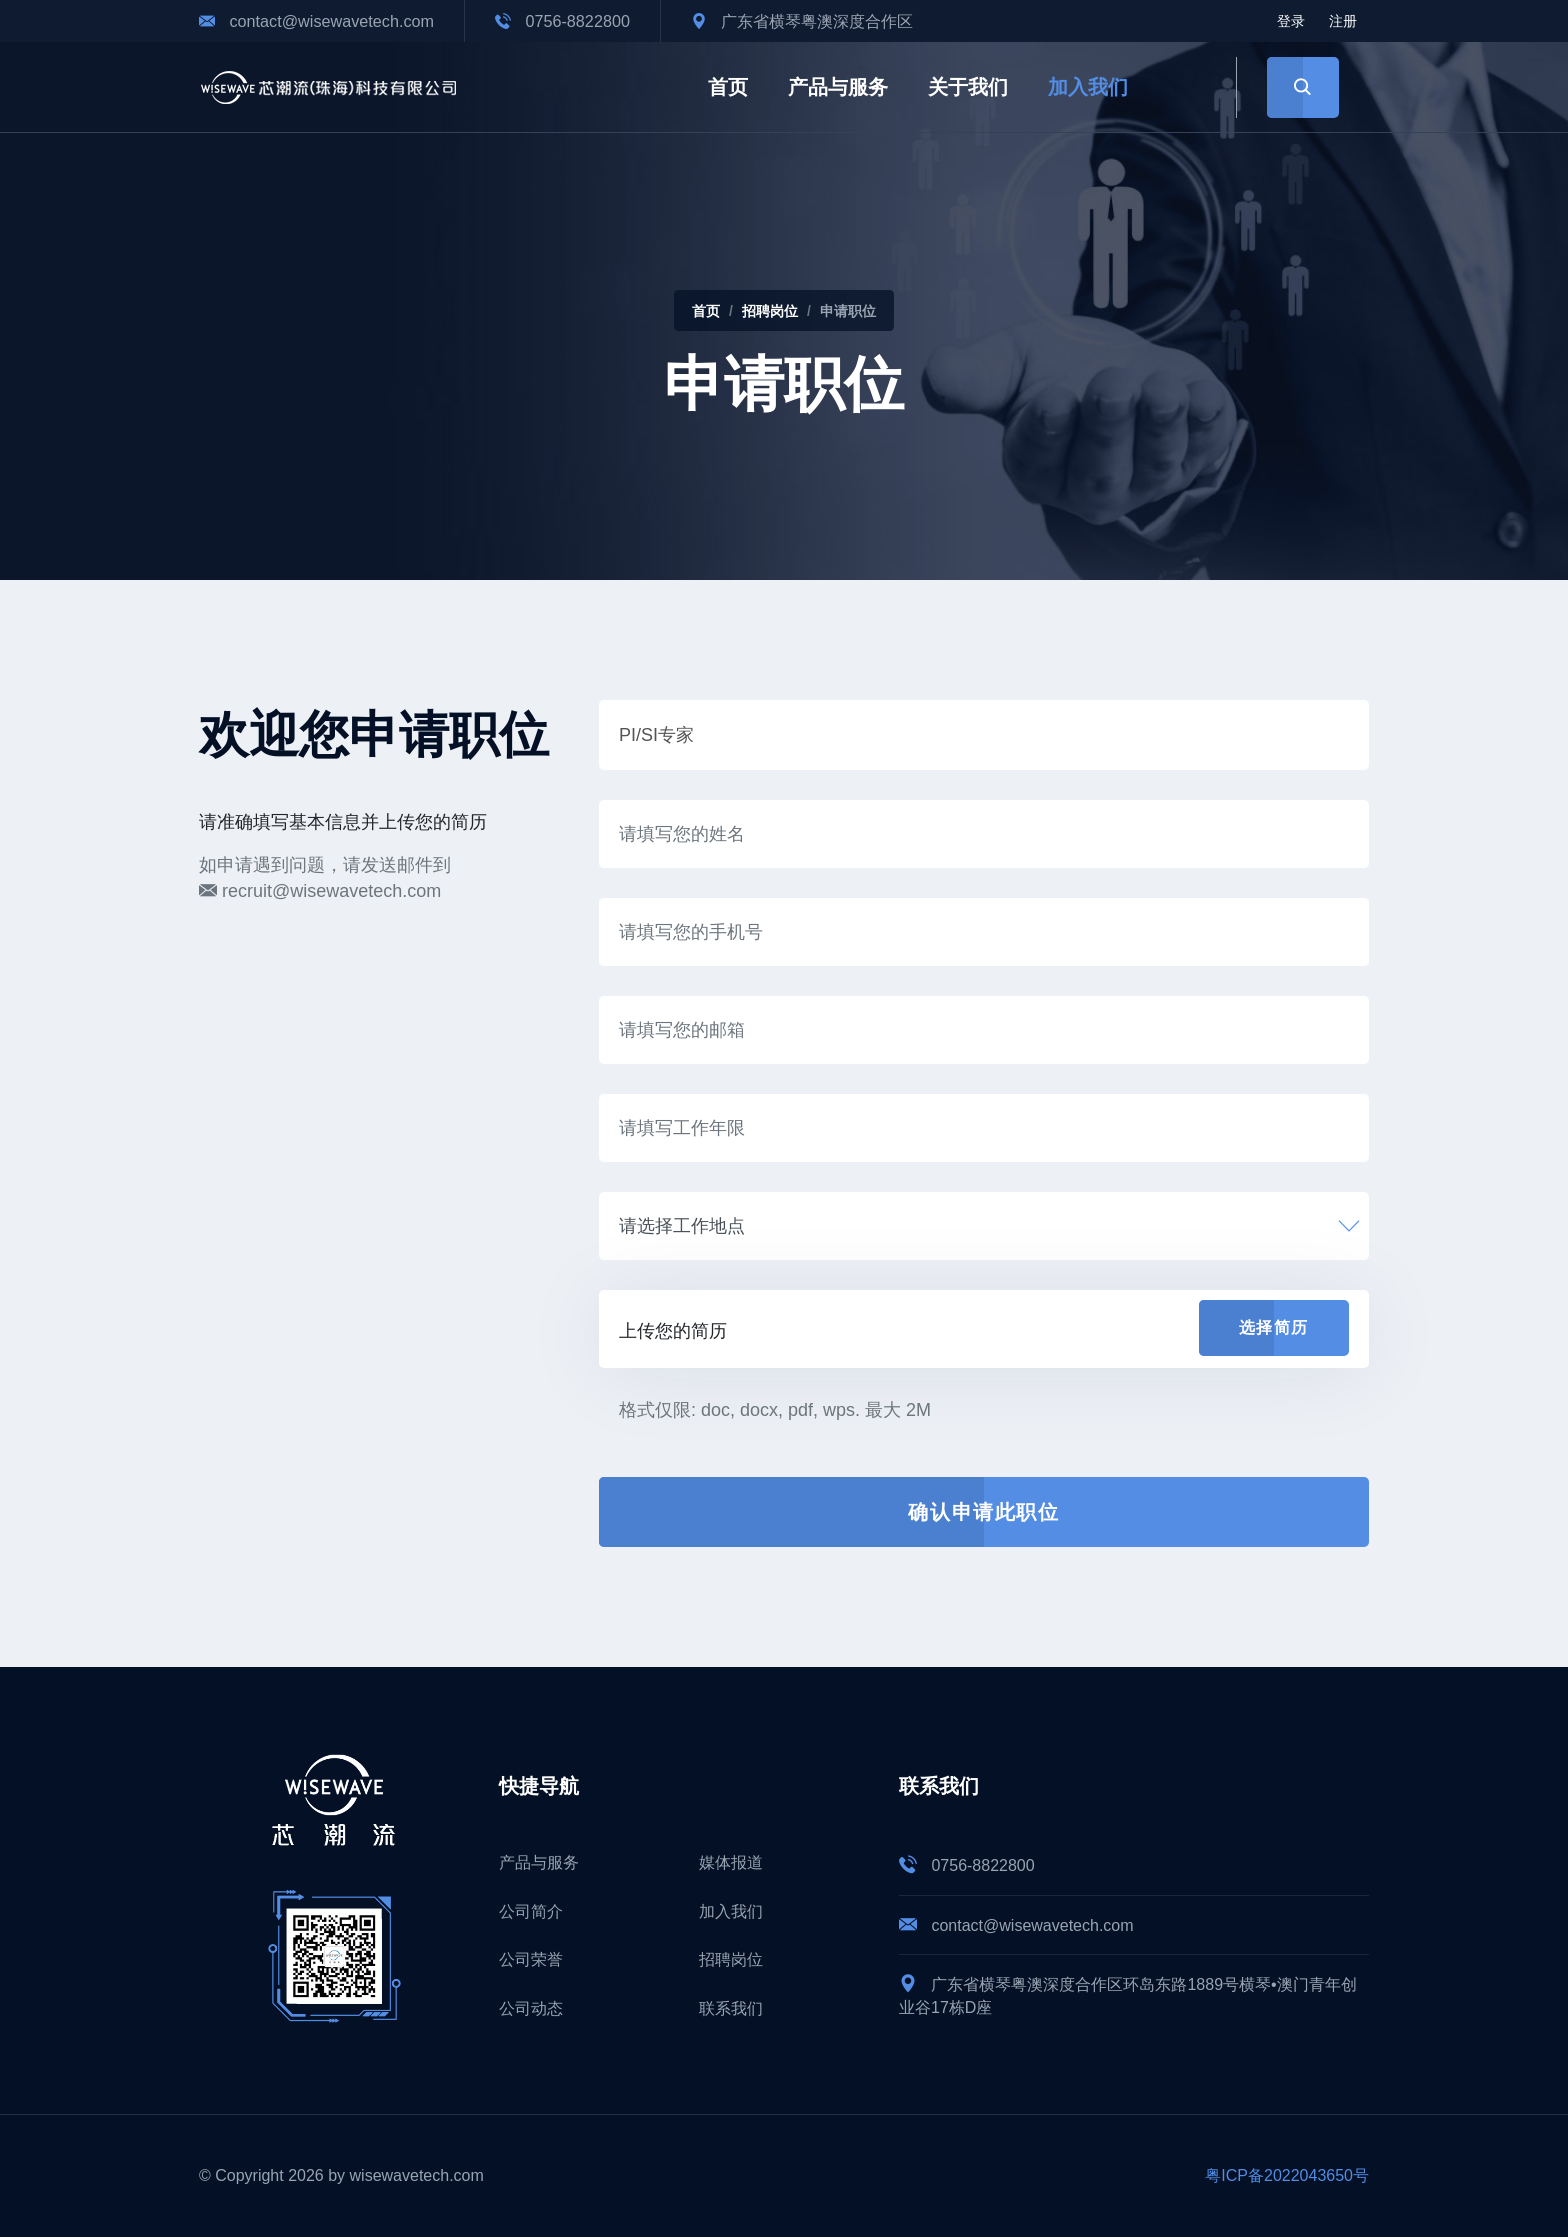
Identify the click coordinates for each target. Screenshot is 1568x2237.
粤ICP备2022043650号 (1287, 2175)
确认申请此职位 (983, 1512)
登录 (1291, 21)
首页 (728, 87)
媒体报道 (731, 1862)
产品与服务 (838, 87)
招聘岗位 (770, 311)
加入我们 (1088, 87)
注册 (1343, 21)
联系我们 (731, 2008)
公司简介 (531, 1911)
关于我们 (968, 87)
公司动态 (531, 2008)
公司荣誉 (531, 1959)
